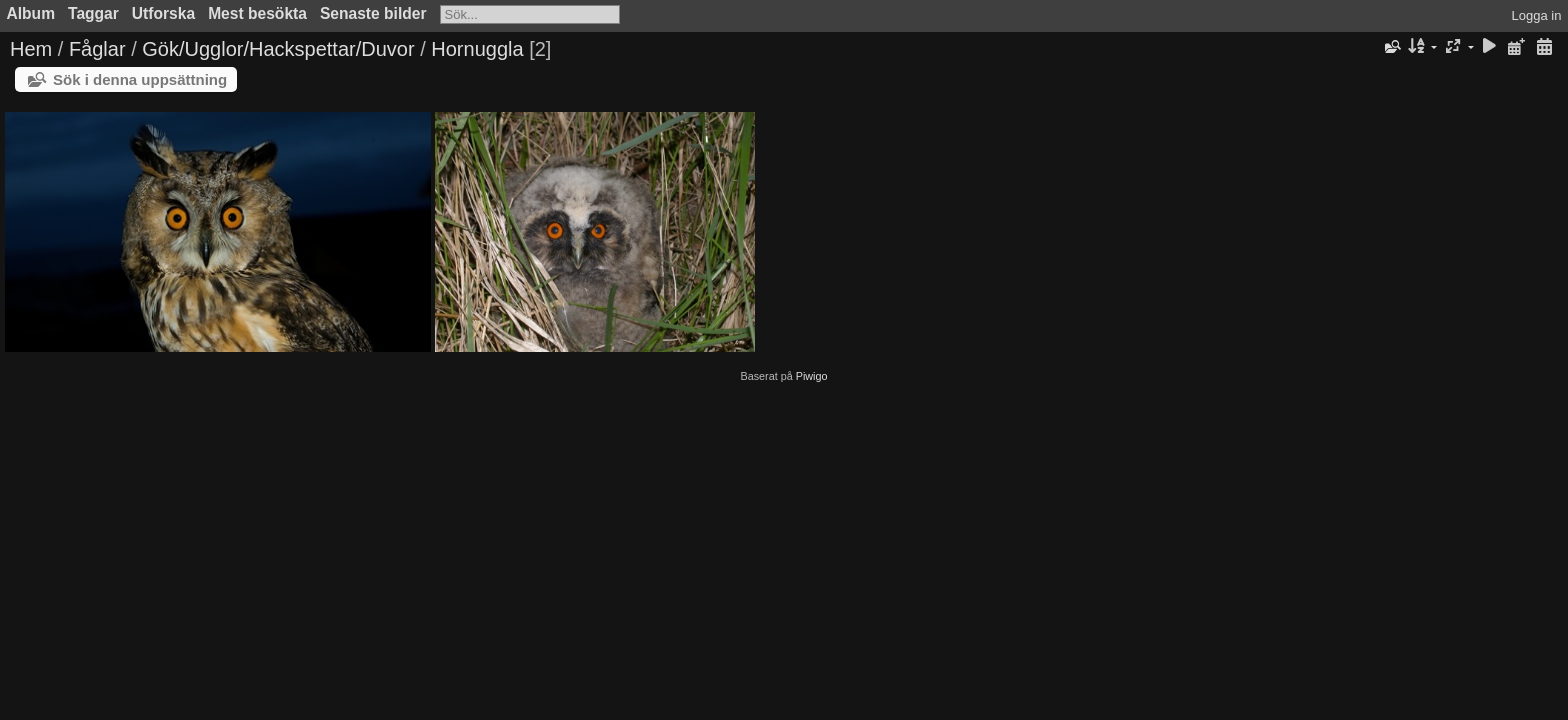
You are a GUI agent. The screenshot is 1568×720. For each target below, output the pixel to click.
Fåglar (97, 49)
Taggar (93, 13)
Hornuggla (477, 49)
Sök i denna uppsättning (140, 79)
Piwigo (812, 376)
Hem (31, 49)
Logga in (1537, 15)
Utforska (163, 13)
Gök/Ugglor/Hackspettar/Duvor (278, 49)
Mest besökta (257, 13)
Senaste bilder (373, 13)
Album (31, 13)
